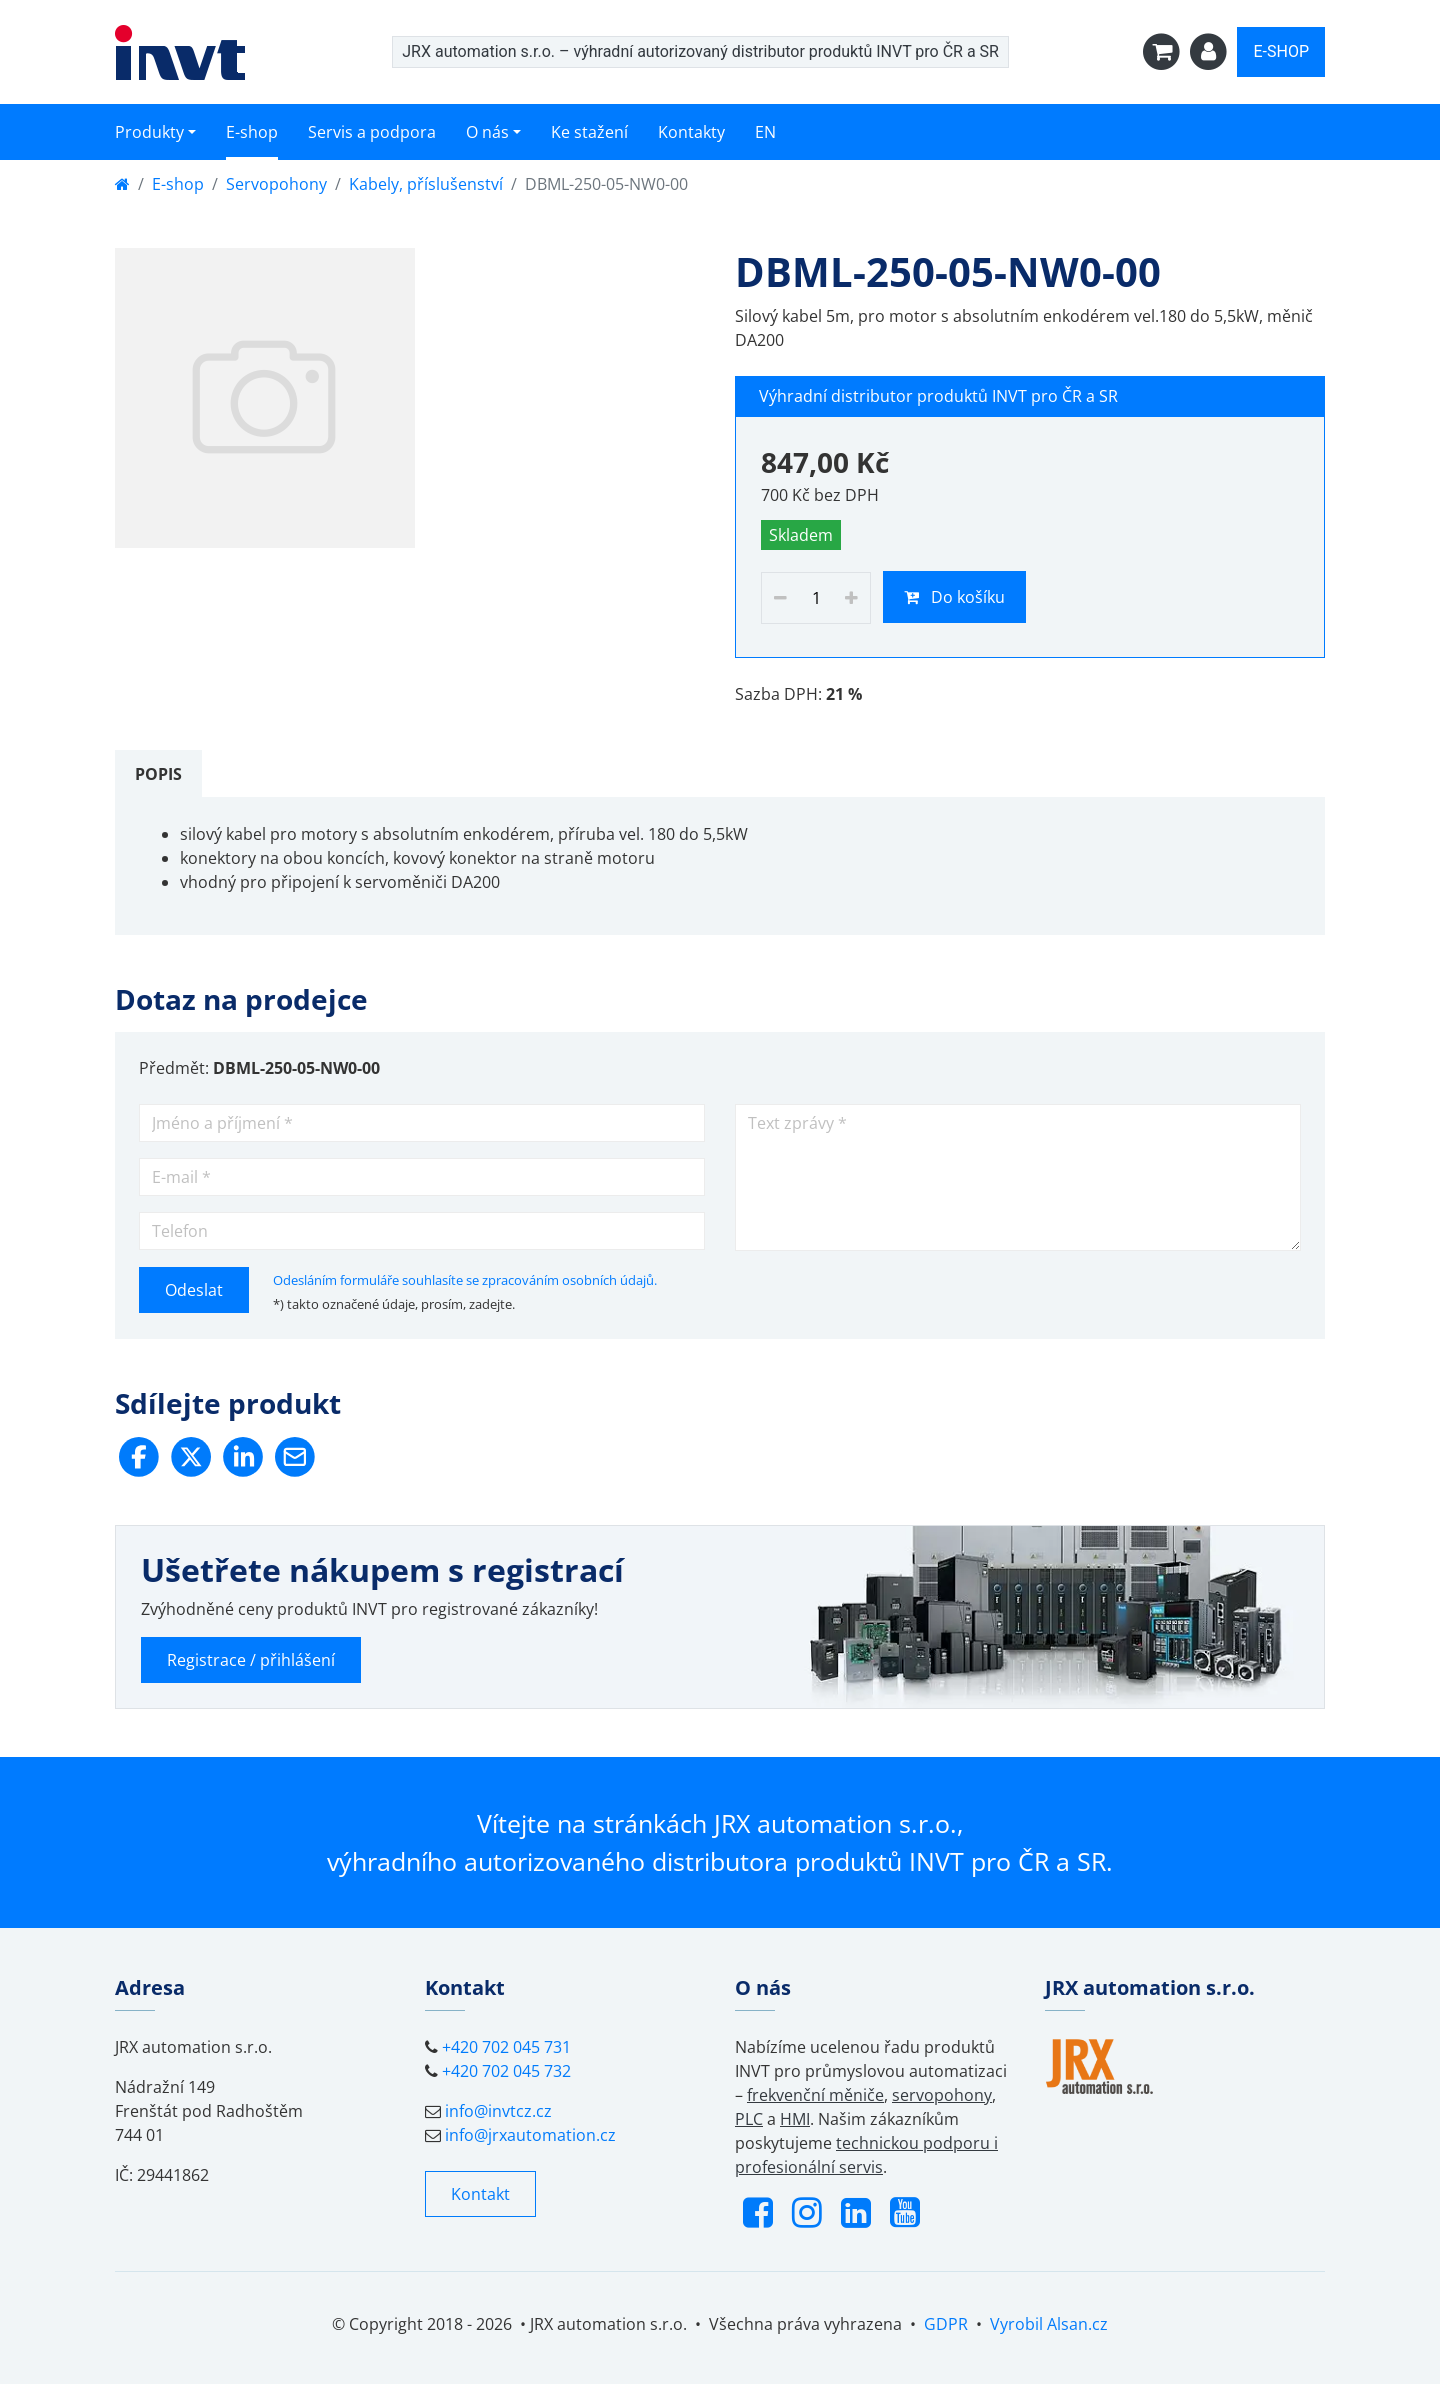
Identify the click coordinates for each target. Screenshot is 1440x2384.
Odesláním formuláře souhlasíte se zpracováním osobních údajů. (465, 1280)
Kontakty (691, 132)
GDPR (946, 2324)
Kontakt (480, 2194)
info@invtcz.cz (498, 2111)
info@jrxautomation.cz (530, 2135)
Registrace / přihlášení (251, 1660)
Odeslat (194, 1290)
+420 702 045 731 (506, 2047)
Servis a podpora (372, 132)
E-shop (252, 132)
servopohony (942, 2095)
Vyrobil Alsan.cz (1049, 2324)
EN (765, 132)
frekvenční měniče (815, 2095)
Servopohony (276, 184)
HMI (795, 2119)
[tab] (158, 774)
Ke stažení (589, 132)
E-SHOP (1281, 51)
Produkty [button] (149, 132)
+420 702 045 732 (506, 2071)
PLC (749, 2119)
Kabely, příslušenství (426, 184)
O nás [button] (487, 132)
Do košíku (954, 597)
